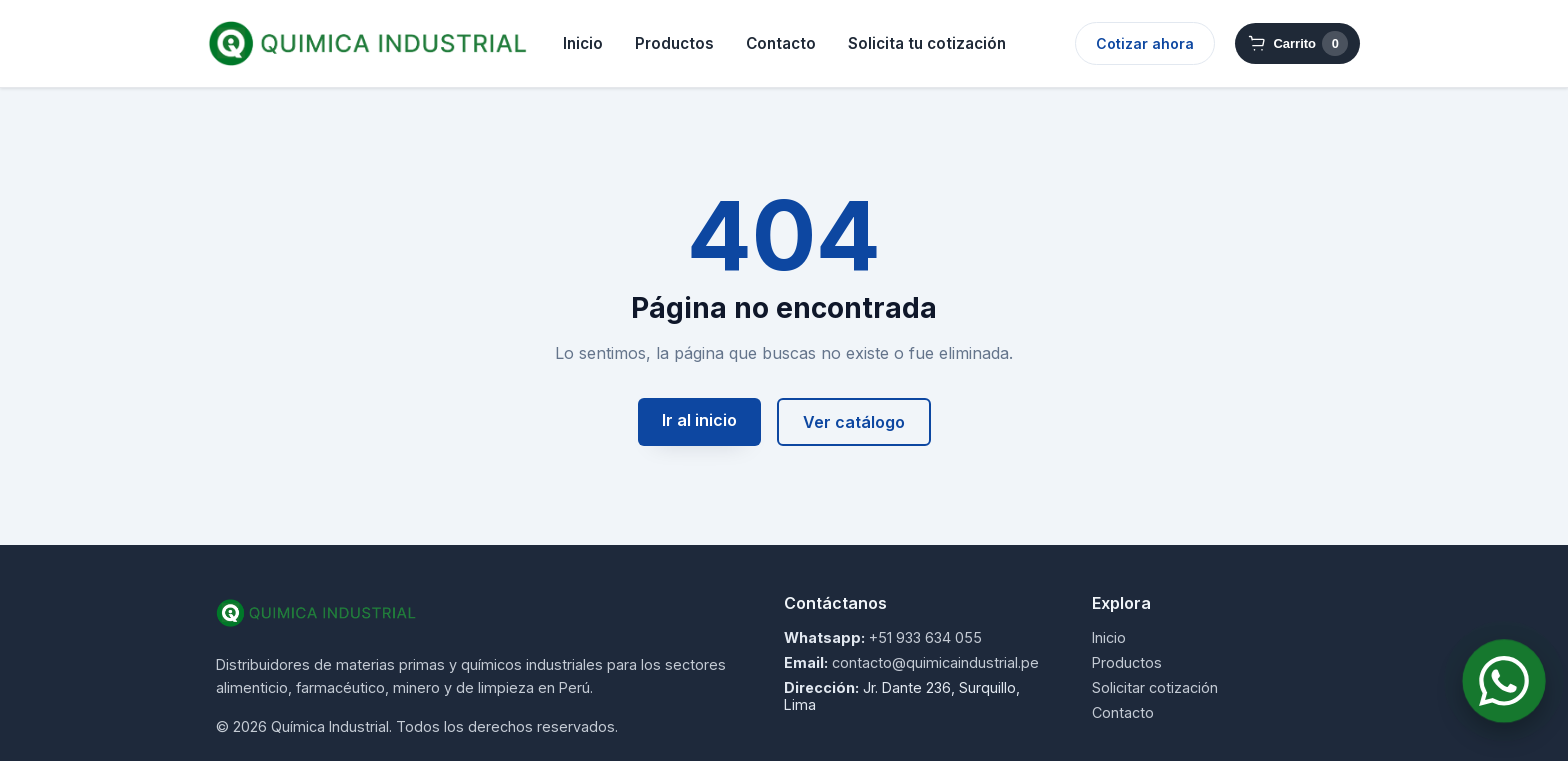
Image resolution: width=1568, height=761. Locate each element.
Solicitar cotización (1155, 687)
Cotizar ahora (1145, 43)
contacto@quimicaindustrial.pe (935, 662)
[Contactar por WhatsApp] (1504, 681)
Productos (674, 43)
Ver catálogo (854, 422)
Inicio (583, 43)
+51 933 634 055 (925, 637)
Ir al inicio (699, 420)
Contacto (781, 43)
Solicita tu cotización (927, 43)
